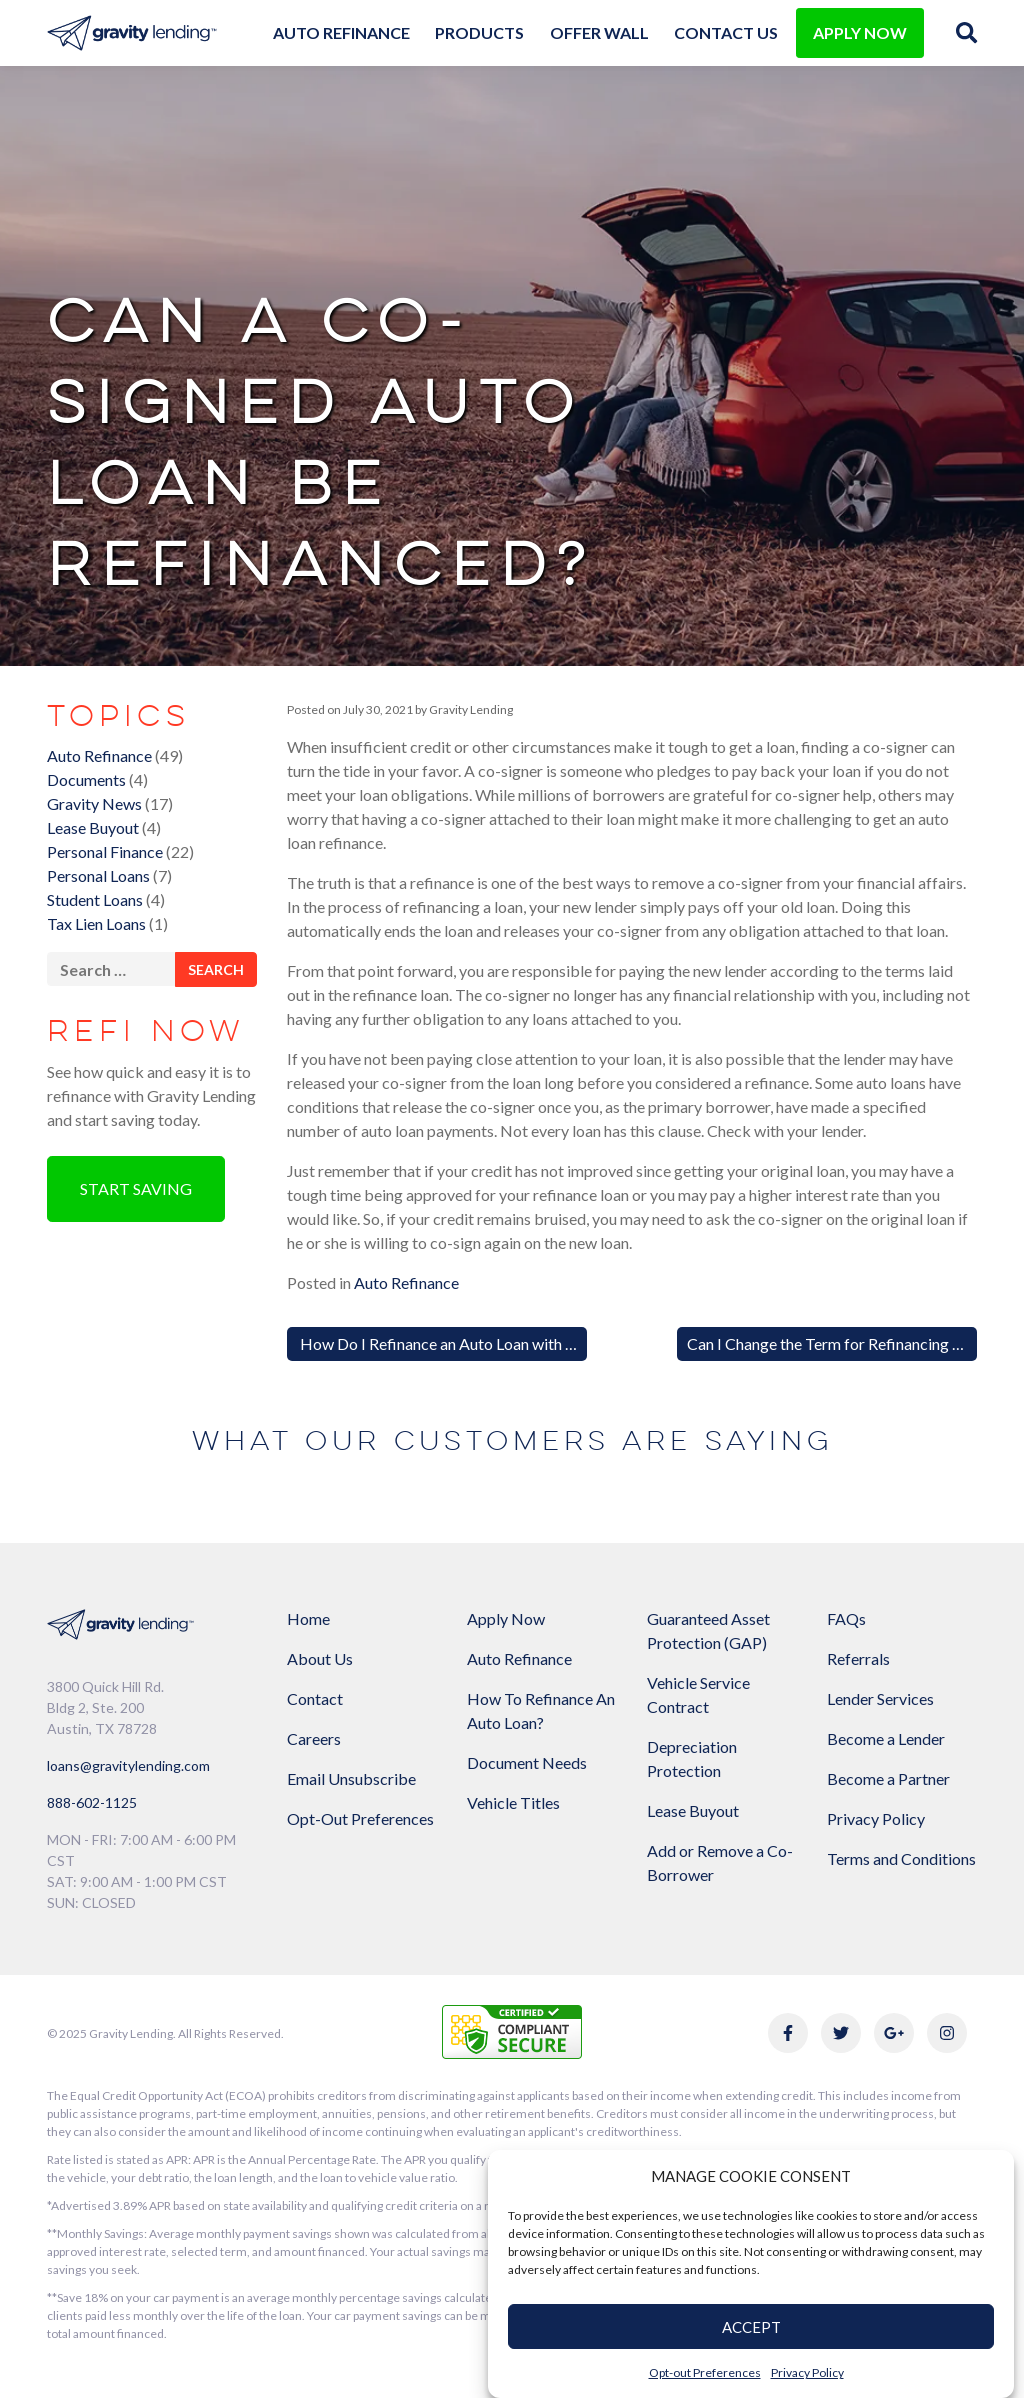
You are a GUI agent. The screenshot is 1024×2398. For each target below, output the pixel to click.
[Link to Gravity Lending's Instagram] (947, 2033)
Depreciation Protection (692, 1758)
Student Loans (95, 899)
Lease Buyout (93, 827)
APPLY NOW (860, 32)
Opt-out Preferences (705, 2372)
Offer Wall (599, 32)
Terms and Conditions (901, 1858)
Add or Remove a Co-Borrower (720, 1862)
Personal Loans (98, 875)
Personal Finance (105, 851)
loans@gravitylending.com (128, 1765)
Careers (314, 1738)
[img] (966, 32)
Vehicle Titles (513, 1802)
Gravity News (94, 803)
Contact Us (726, 32)
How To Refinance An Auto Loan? (541, 1710)
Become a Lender (886, 1738)
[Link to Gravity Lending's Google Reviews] (894, 2033)
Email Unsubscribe (351, 1778)
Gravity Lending (470, 709)
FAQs (846, 1618)
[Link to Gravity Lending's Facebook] (788, 2033)
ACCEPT (751, 2327)
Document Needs (527, 1762)
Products (479, 32)
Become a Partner (888, 1778)
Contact (315, 1698)
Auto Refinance (341, 32)
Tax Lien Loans (96, 923)
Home (308, 1618)
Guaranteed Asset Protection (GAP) (708, 1630)
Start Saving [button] (136, 1188)
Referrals (858, 1658)
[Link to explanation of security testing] (512, 2029)
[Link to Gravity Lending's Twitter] (841, 2033)
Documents (86, 779)
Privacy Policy (807, 2372)
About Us (320, 1658)
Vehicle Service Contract (698, 1694)
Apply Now (506, 1618)
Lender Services (880, 1698)
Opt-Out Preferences (360, 1818)
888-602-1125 (92, 1802)
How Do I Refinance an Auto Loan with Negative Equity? (490, 1343)
